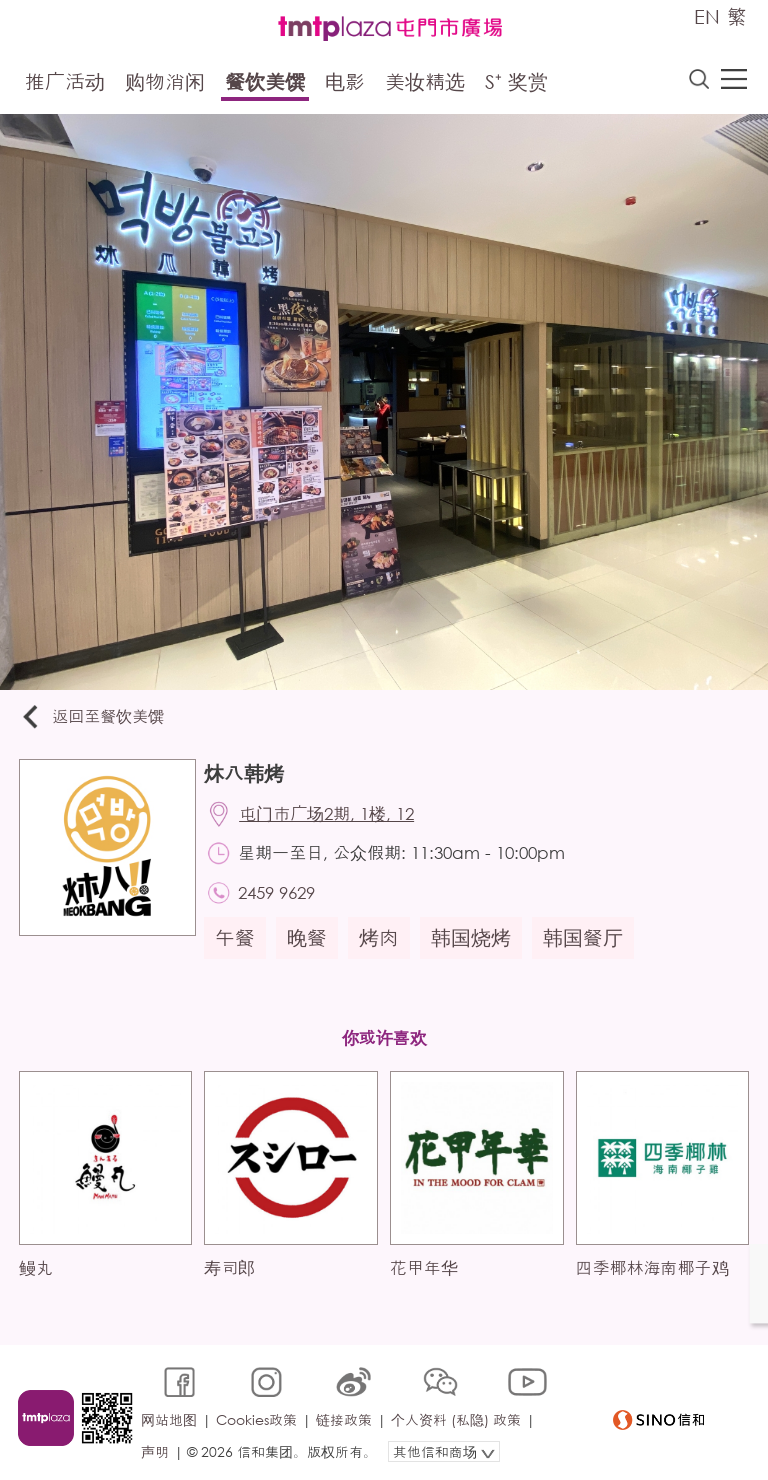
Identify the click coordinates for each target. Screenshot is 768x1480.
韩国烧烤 (473, 941)
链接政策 (345, 1416)
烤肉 (381, 941)
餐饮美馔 (265, 82)
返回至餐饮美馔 (94, 717)
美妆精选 (425, 82)
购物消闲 (165, 82)
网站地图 (170, 1416)
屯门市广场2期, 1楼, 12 (329, 815)
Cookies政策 (257, 1416)
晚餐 (309, 941)
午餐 (237, 941)
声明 (156, 1446)
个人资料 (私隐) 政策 (457, 1416)
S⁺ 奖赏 (516, 82)
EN (707, 16)
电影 (345, 82)
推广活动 (65, 82)
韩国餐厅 (585, 941)
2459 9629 (279, 895)
